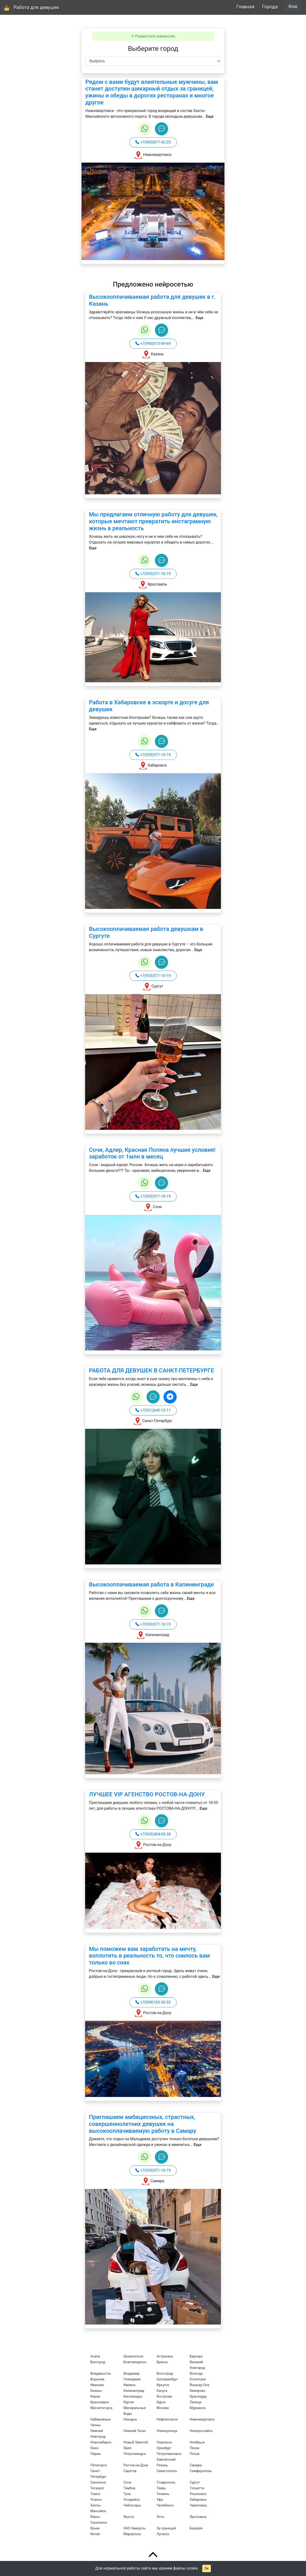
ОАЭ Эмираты (135, 2528)
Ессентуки (198, 2379)
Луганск (163, 2534)
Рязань (162, 2465)
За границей (166, 2528)
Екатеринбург (167, 2379)
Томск (95, 2494)
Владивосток (100, 2373)
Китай (95, 2534)
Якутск (129, 2517)
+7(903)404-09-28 (153, 1834)
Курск (161, 2402)
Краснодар (198, 2396)
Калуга (162, 2391)
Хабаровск (198, 2499)
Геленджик (132, 2379)
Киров (95, 2396)
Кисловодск (133, 2396)
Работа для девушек (36, 7)
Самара (196, 2465)
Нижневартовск (202, 2419)
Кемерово (198, 2391)
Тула (127, 2494)
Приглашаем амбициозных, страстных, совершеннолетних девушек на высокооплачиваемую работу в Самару (142, 2124)
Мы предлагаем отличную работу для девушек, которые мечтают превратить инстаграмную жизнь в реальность (153, 521)
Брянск (162, 2362)
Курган (129, 2402)
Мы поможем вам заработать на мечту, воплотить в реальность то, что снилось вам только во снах (149, 1956)
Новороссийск (201, 2431)
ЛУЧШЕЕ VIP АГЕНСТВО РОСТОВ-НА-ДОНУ (147, 1794)
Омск (94, 2448)
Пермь (95, 2454)
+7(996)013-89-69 (153, 343)
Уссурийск (132, 2499)
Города (270, 7)
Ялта (160, 2517)
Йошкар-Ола (199, 2385)
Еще (209, 116)
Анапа (95, 2356)
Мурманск (198, 2408)
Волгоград (165, 2373)
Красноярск (99, 2402)
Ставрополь (166, 2482)
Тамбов (129, 2488)
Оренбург (164, 2448)
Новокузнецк (167, 2431)
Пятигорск (98, 2465)
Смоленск (98, 2482)
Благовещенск (135, 2362)
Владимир (132, 2373)
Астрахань (165, 2356)
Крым (94, 2528)
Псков (195, 2454)
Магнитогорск (101, 2408)
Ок (206, 2568)
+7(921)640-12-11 (153, 1410)
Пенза (194, 2448)
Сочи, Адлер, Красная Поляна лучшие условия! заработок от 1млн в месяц (152, 1153)
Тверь (161, 2488)
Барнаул (196, 2356)
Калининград (134, 2391)
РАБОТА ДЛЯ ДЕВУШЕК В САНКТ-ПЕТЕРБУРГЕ (151, 1370)
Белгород (97, 2362)
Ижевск (130, 2385)
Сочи (127, 2482)
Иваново (97, 2385)
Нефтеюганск (167, 2419)
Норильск (164, 2442)
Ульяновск (198, 2494)
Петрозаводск (135, 2454)
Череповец (198, 2505)
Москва (163, 2408)
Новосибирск (100, 2442)
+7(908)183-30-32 (153, 2002)
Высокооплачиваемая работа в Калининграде (151, 1584)
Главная (245, 7)
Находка (130, 2419)
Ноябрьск (197, 2442)
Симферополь (201, 2471)
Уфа (160, 2499)
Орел (127, 2448)
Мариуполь (132, 2534)
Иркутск (163, 2385)
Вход (293, 6)
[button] (92, 211)
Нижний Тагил (135, 2431)
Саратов (130, 2471)
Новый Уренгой (136, 2442)
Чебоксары (132, 2505)
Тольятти (197, 2488)
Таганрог (97, 2488)
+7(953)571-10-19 (153, 573)
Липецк (196, 2402)
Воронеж (97, 2379)
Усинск (96, 2499)
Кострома (164, 2396)
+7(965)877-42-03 (153, 142)
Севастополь (167, 2471)
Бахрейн (196, 2528)
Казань (96, 2391)
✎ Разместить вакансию (153, 36)
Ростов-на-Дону (136, 2465)
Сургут (195, 2482)
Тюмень (163, 2494)
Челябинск (165, 2505)
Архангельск (133, 2356)
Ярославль (198, 2517)
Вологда (196, 2373)
